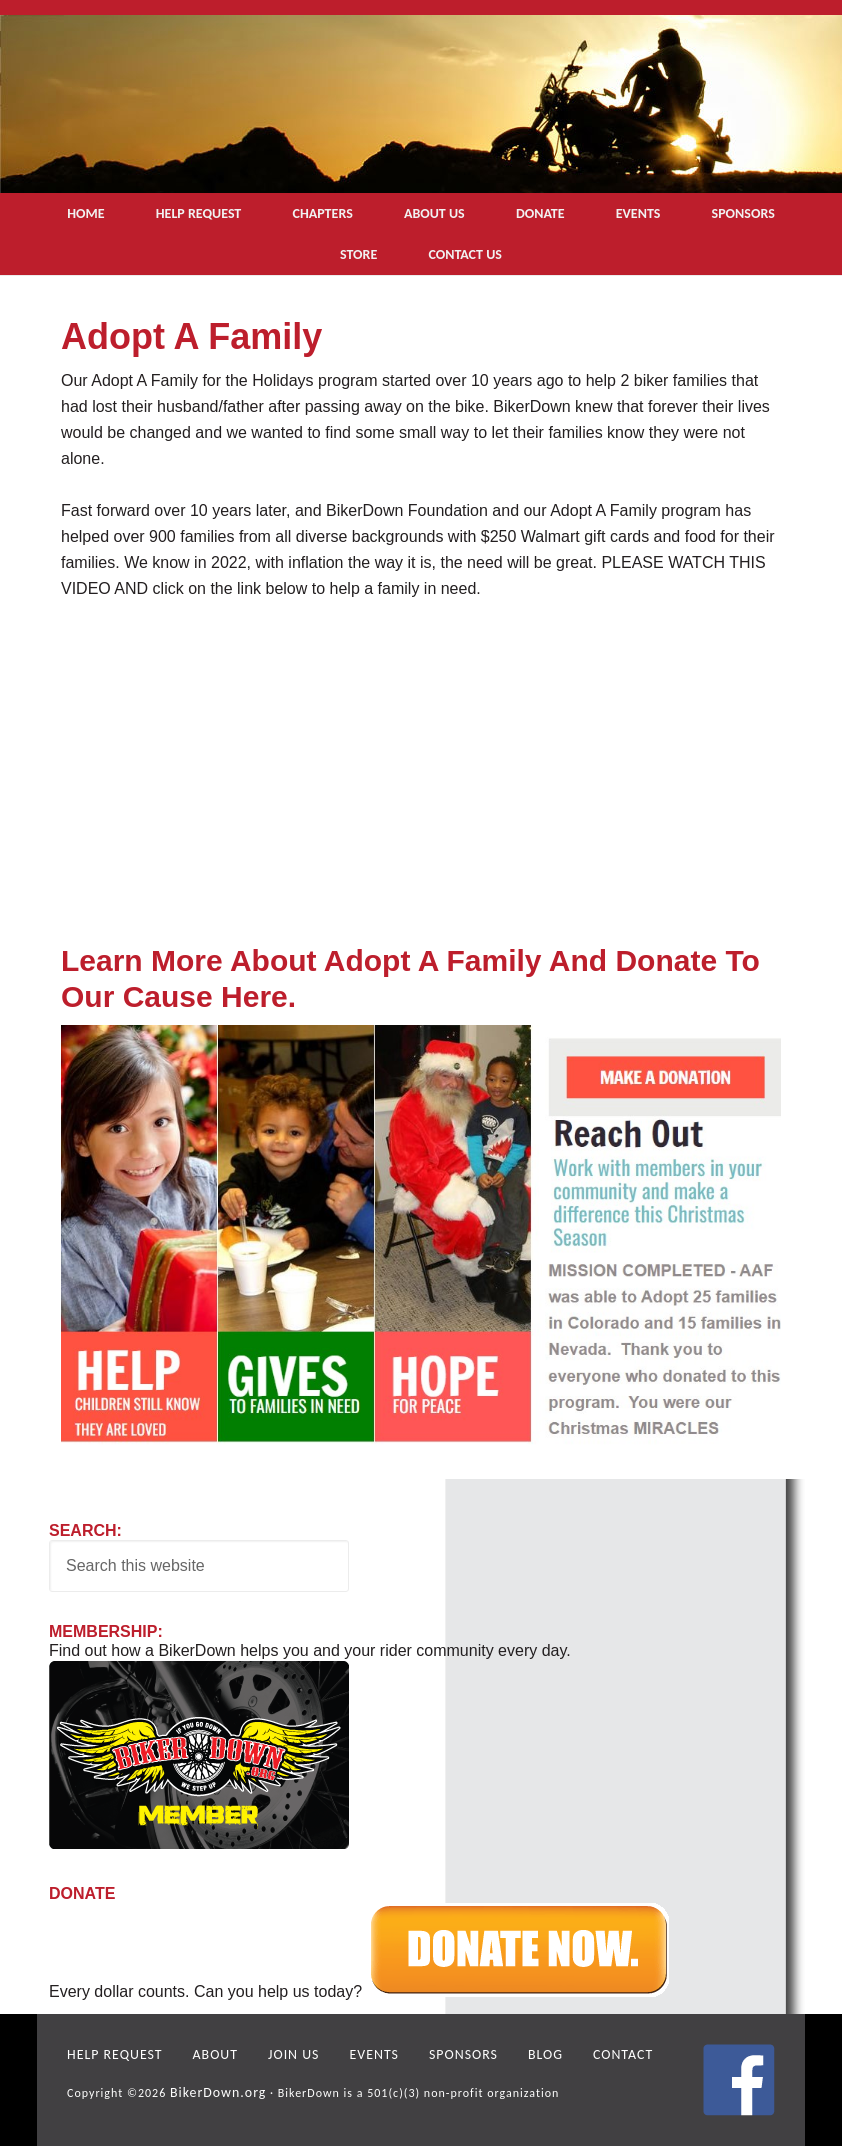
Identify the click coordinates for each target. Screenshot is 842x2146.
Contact (578, 2053)
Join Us (273, 2053)
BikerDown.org (212, 2088)
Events (349, 2053)
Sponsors (430, 2053)
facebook (739, 2080)
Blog (506, 2053)
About (201, 2053)
